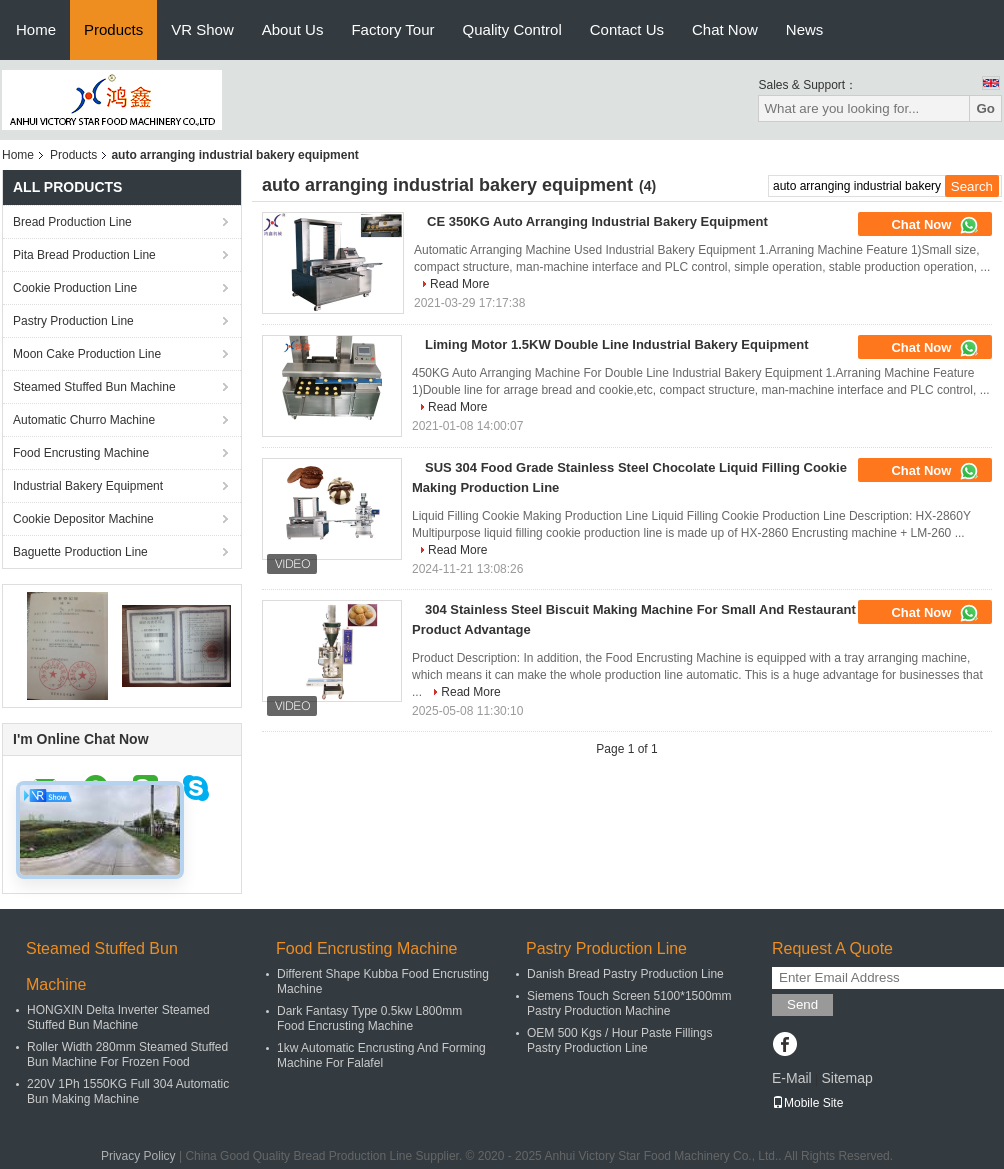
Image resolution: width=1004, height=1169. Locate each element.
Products (113, 29)
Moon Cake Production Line (87, 354)
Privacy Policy (138, 1156)
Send (802, 1004)
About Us (293, 29)
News (805, 29)
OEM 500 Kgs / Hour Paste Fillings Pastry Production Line (619, 1040)
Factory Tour (392, 29)
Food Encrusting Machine (81, 453)
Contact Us (627, 29)
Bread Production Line (72, 222)
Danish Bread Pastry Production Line (625, 974)
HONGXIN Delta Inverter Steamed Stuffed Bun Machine (118, 1017)
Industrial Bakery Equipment (88, 486)
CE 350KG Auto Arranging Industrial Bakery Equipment (597, 221)
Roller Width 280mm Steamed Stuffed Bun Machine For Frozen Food (127, 1054)
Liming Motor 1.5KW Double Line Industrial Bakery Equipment (617, 344)
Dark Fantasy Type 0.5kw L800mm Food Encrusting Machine (369, 1018)
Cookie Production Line (75, 288)
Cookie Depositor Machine (83, 519)
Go (985, 108)
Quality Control (512, 29)
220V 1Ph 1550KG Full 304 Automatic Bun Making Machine (128, 1091)
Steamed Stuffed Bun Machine (94, 387)
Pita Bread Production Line (84, 255)
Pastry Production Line (73, 321)
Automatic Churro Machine (84, 420)
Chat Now (725, 29)
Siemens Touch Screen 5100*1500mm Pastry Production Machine (629, 1003)
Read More (459, 284)
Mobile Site (807, 1103)
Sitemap (846, 1078)
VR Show (202, 29)
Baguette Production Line (80, 552)
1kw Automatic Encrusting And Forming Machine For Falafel (381, 1055)
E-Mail (792, 1078)
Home (36, 29)
